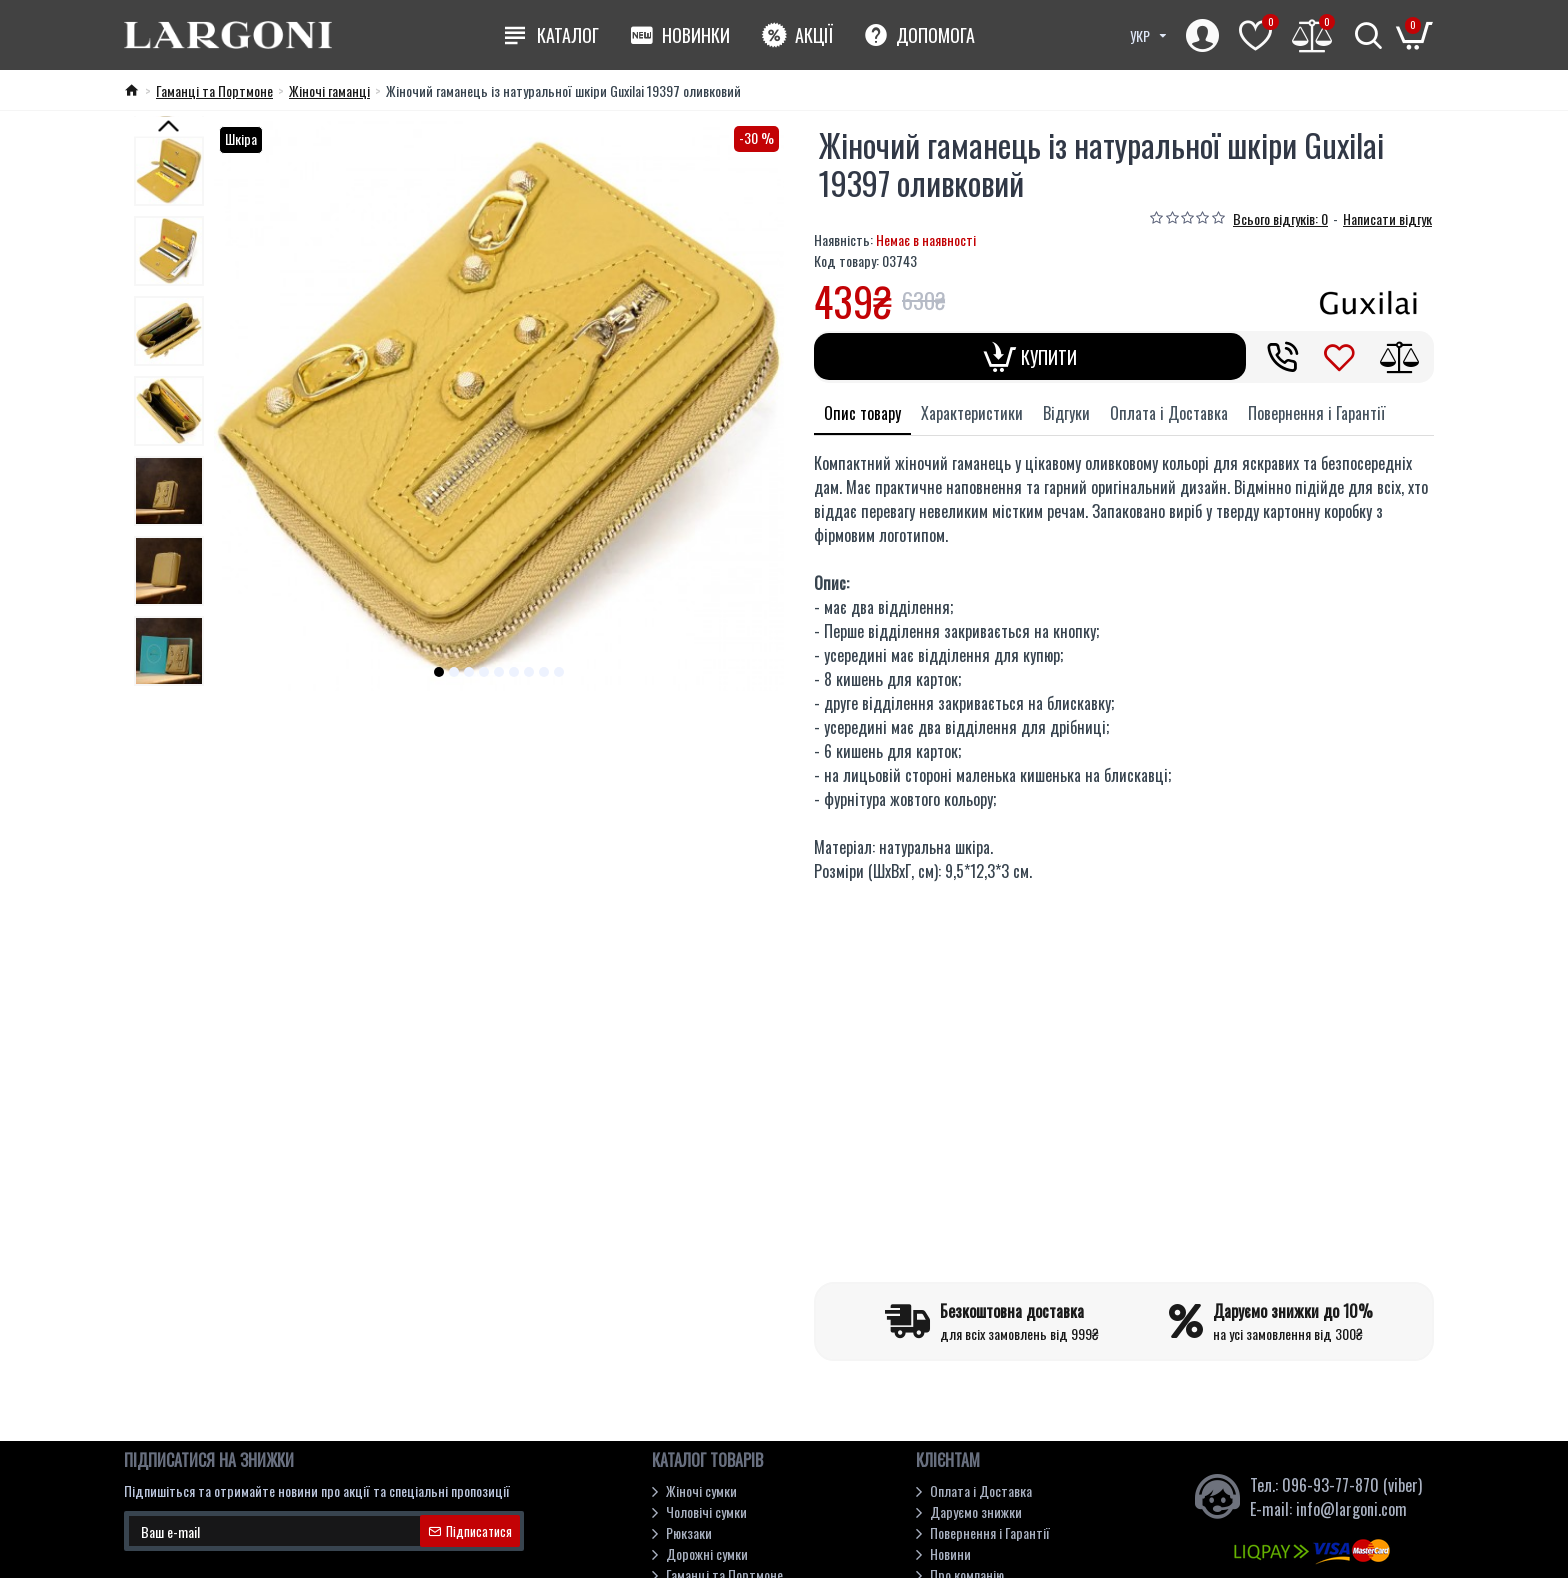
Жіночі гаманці (329, 90)
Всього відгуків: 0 (1280, 218)
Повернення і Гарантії (1316, 413)
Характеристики (972, 413)
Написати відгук (1387, 218)
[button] (439, 672)
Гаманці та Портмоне (214, 90)
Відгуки (1066, 413)
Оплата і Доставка (1169, 413)
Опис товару (862, 413)
